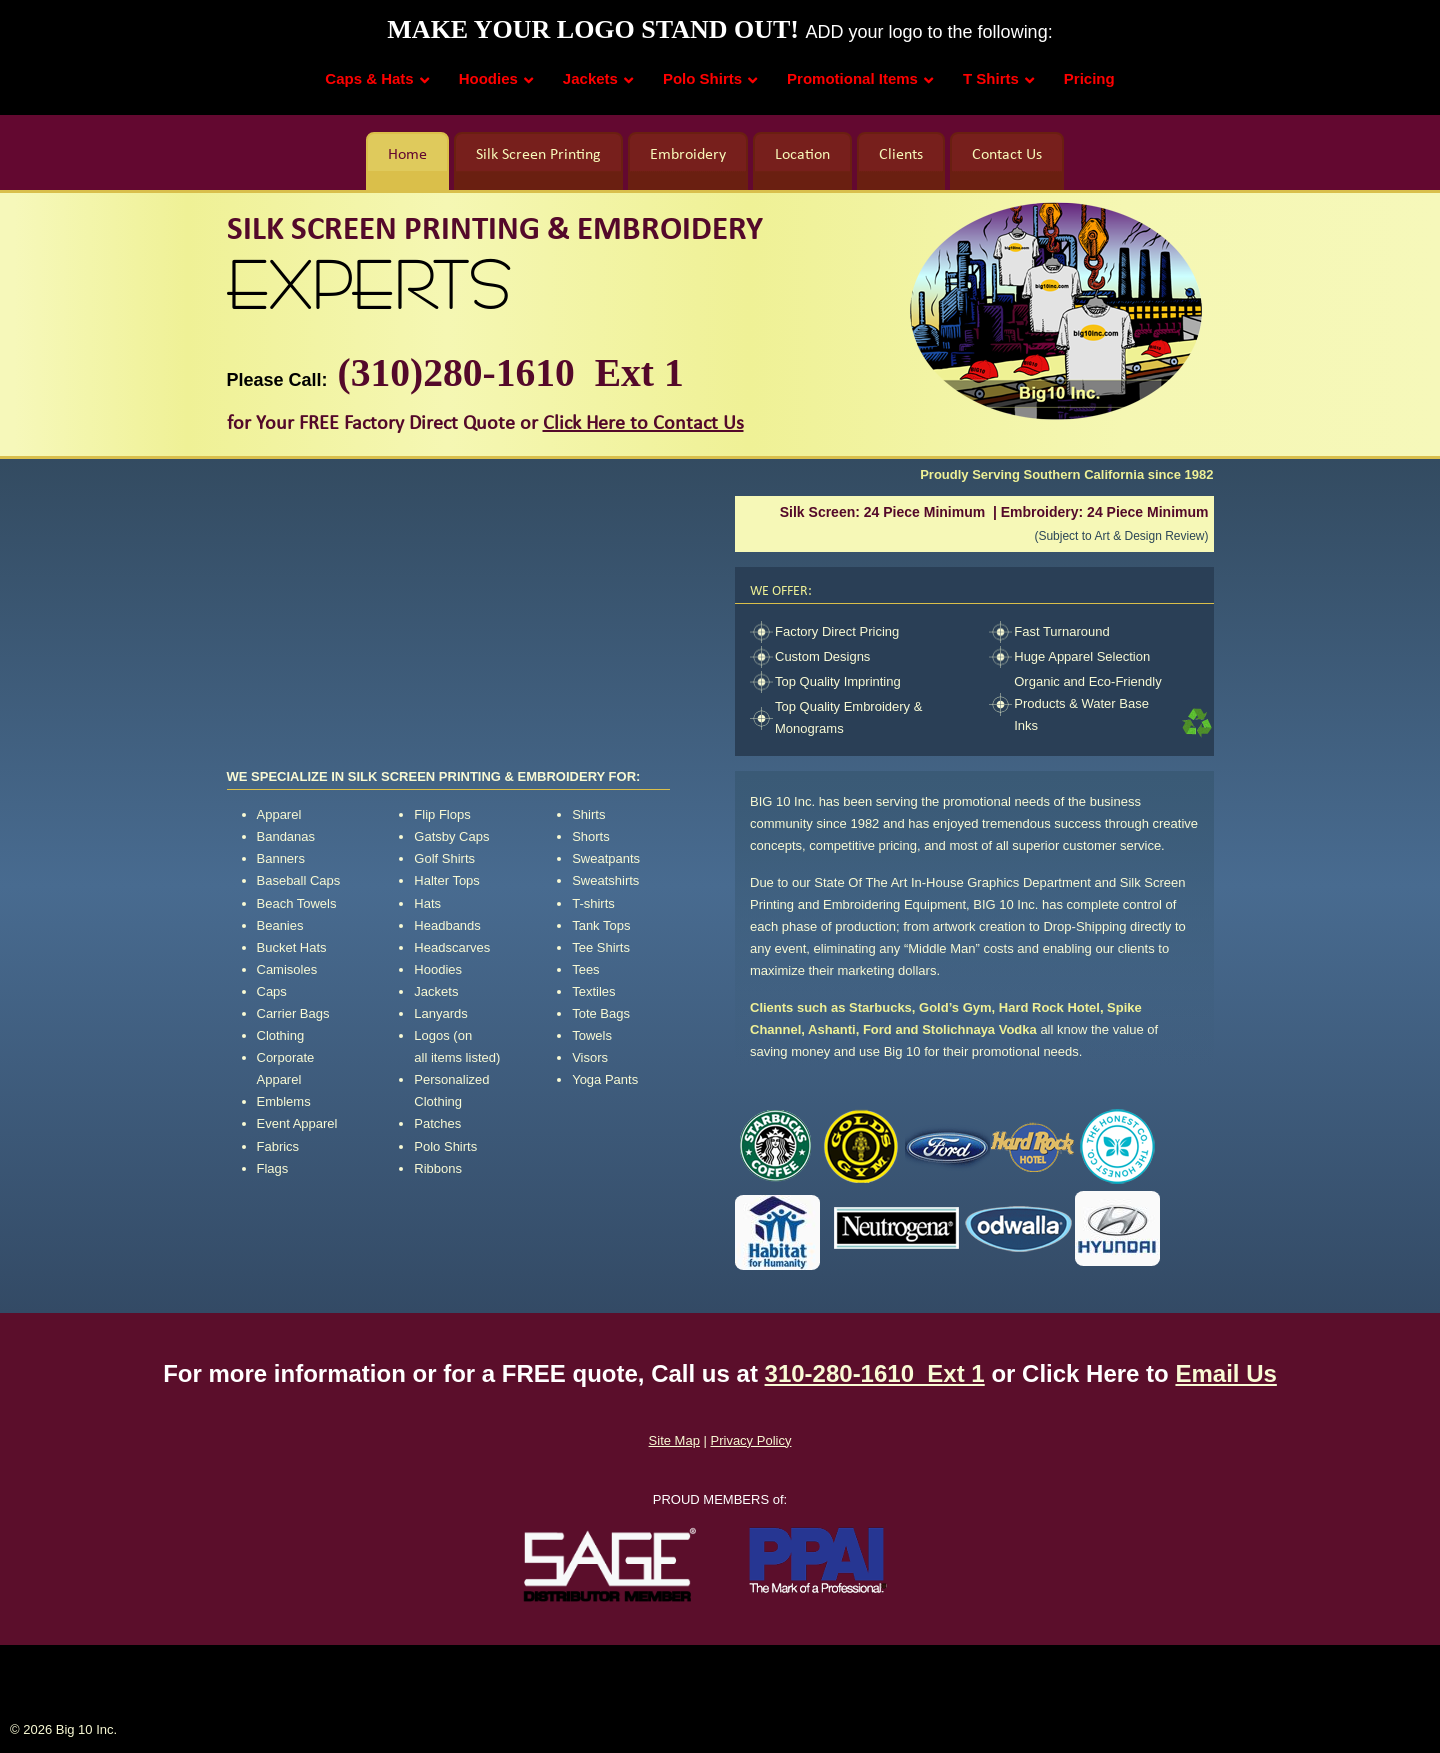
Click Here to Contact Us (643, 424)
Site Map (674, 1440)
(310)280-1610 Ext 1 (506, 373)
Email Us (1225, 1373)
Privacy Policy (751, 1440)
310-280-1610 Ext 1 (875, 1373)
